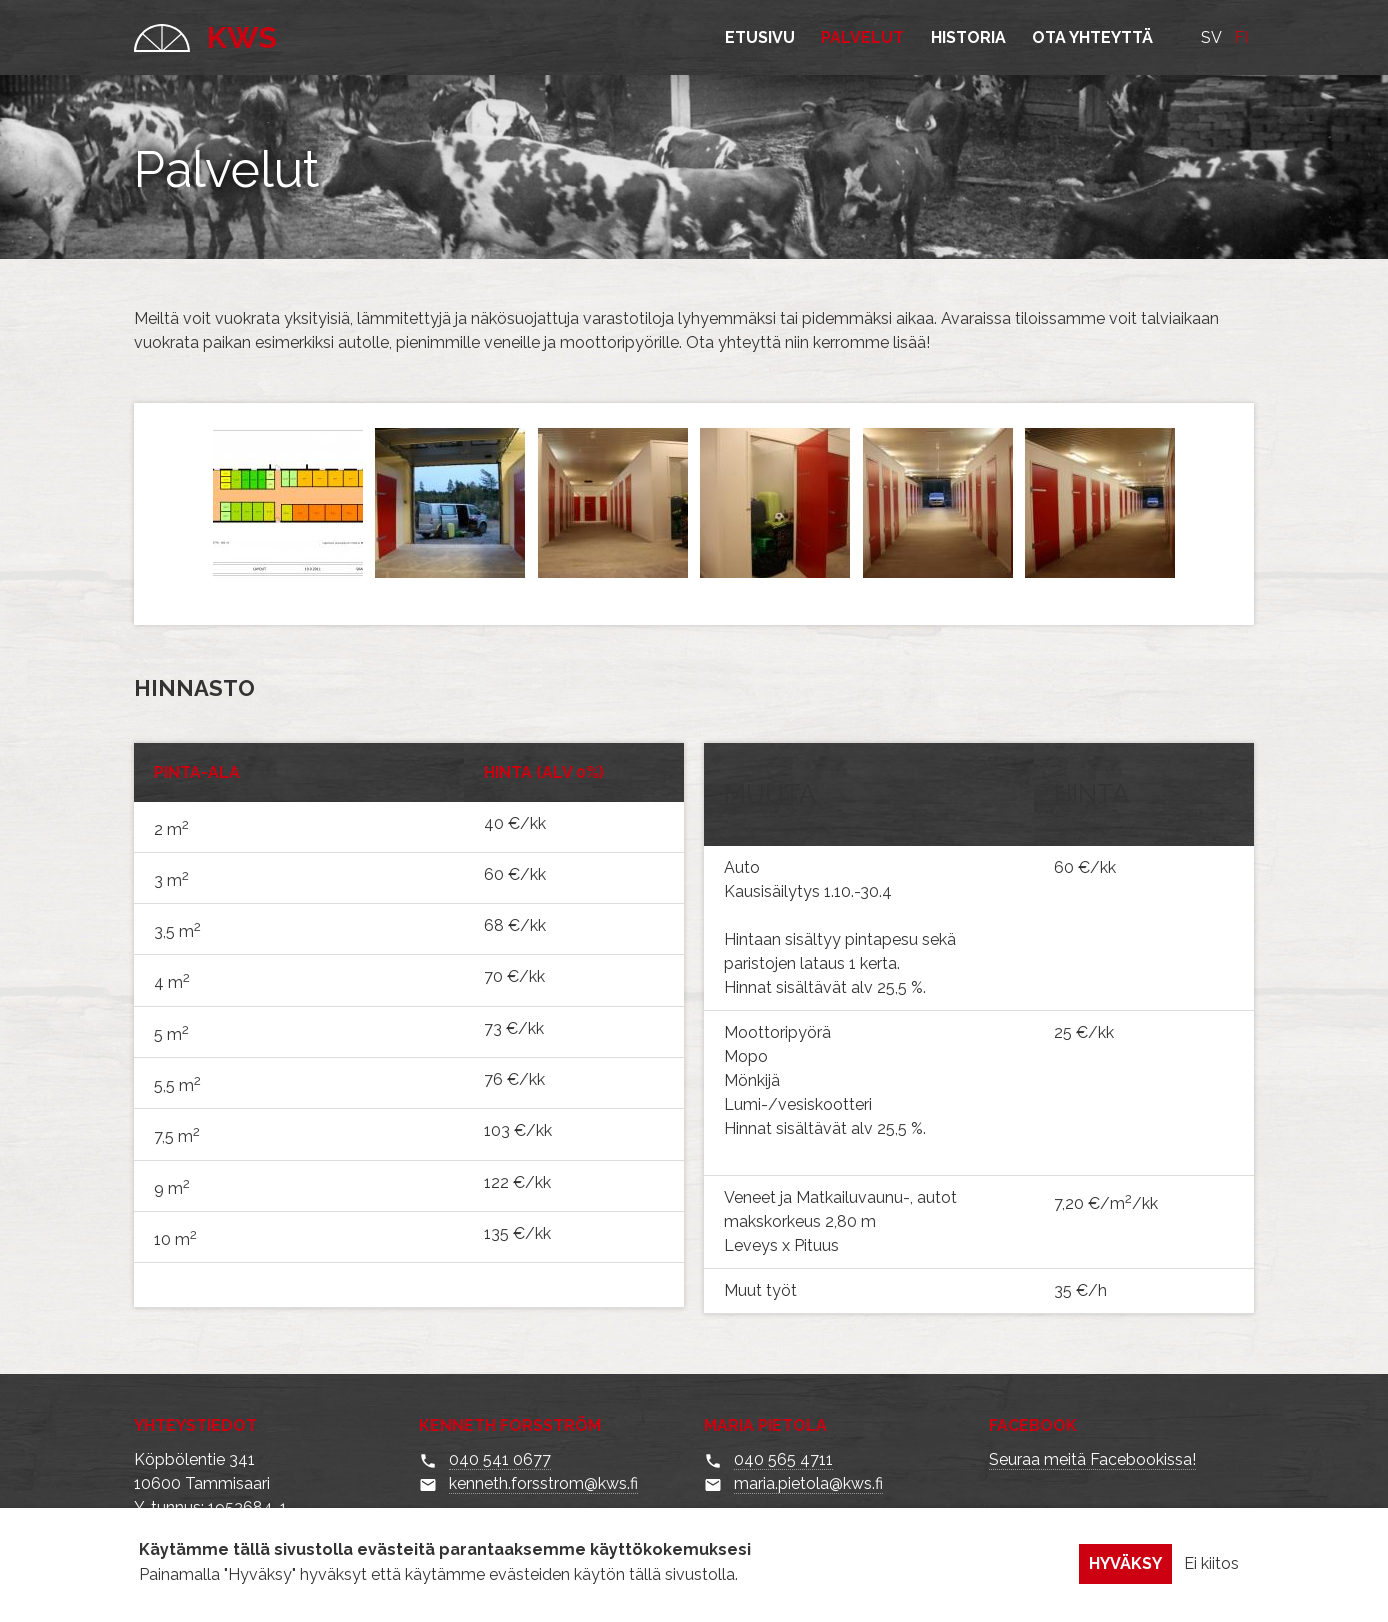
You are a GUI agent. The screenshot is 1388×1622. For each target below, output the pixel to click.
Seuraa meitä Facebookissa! (1092, 1459)
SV (1211, 37)
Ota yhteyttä (1092, 37)
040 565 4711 (783, 1459)
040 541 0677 (500, 1459)
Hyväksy (1125, 1572)
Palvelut (862, 37)
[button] (289, 579)
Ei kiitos (1211, 1572)
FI (1241, 37)
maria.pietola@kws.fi (808, 1483)
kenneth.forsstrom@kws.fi (543, 1483)
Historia (968, 37)
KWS (205, 37)
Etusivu (760, 37)
